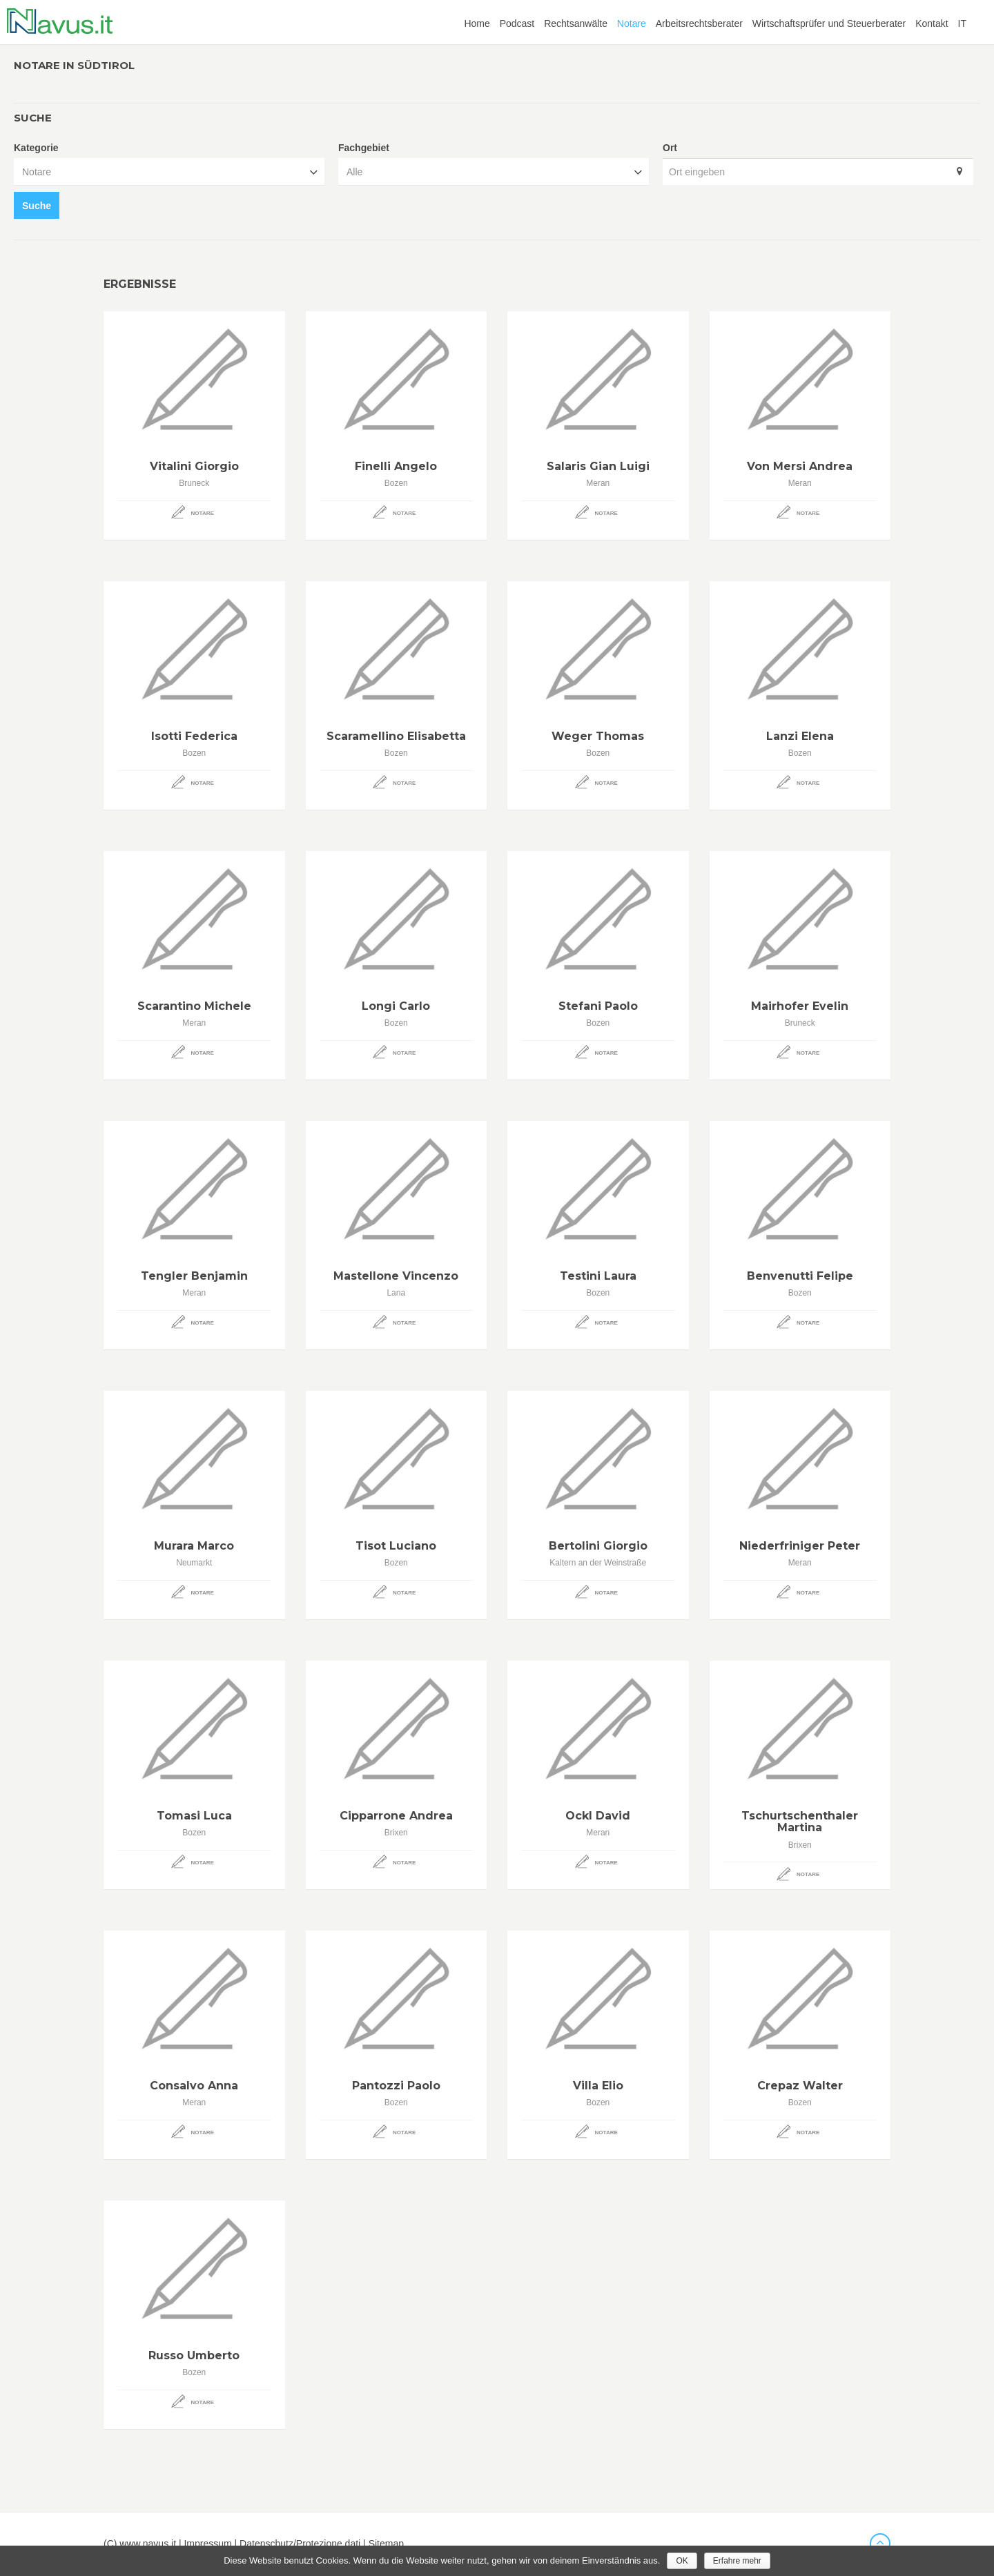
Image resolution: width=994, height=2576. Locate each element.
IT (962, 23)
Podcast (517, 23)
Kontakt (931, 23)
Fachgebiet (363, 147)
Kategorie (36, 147)
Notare (631, 23)
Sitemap (386, 2543)
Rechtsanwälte (575, 23)
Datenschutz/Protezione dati (300, 2543)
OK (682, 2561)
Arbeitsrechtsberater (699, 23)
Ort (670, 147)
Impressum (207, 2543)
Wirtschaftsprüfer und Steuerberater (829, 23)
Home (476, 23)
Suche (36, 205)
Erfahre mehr (737, 2561)
